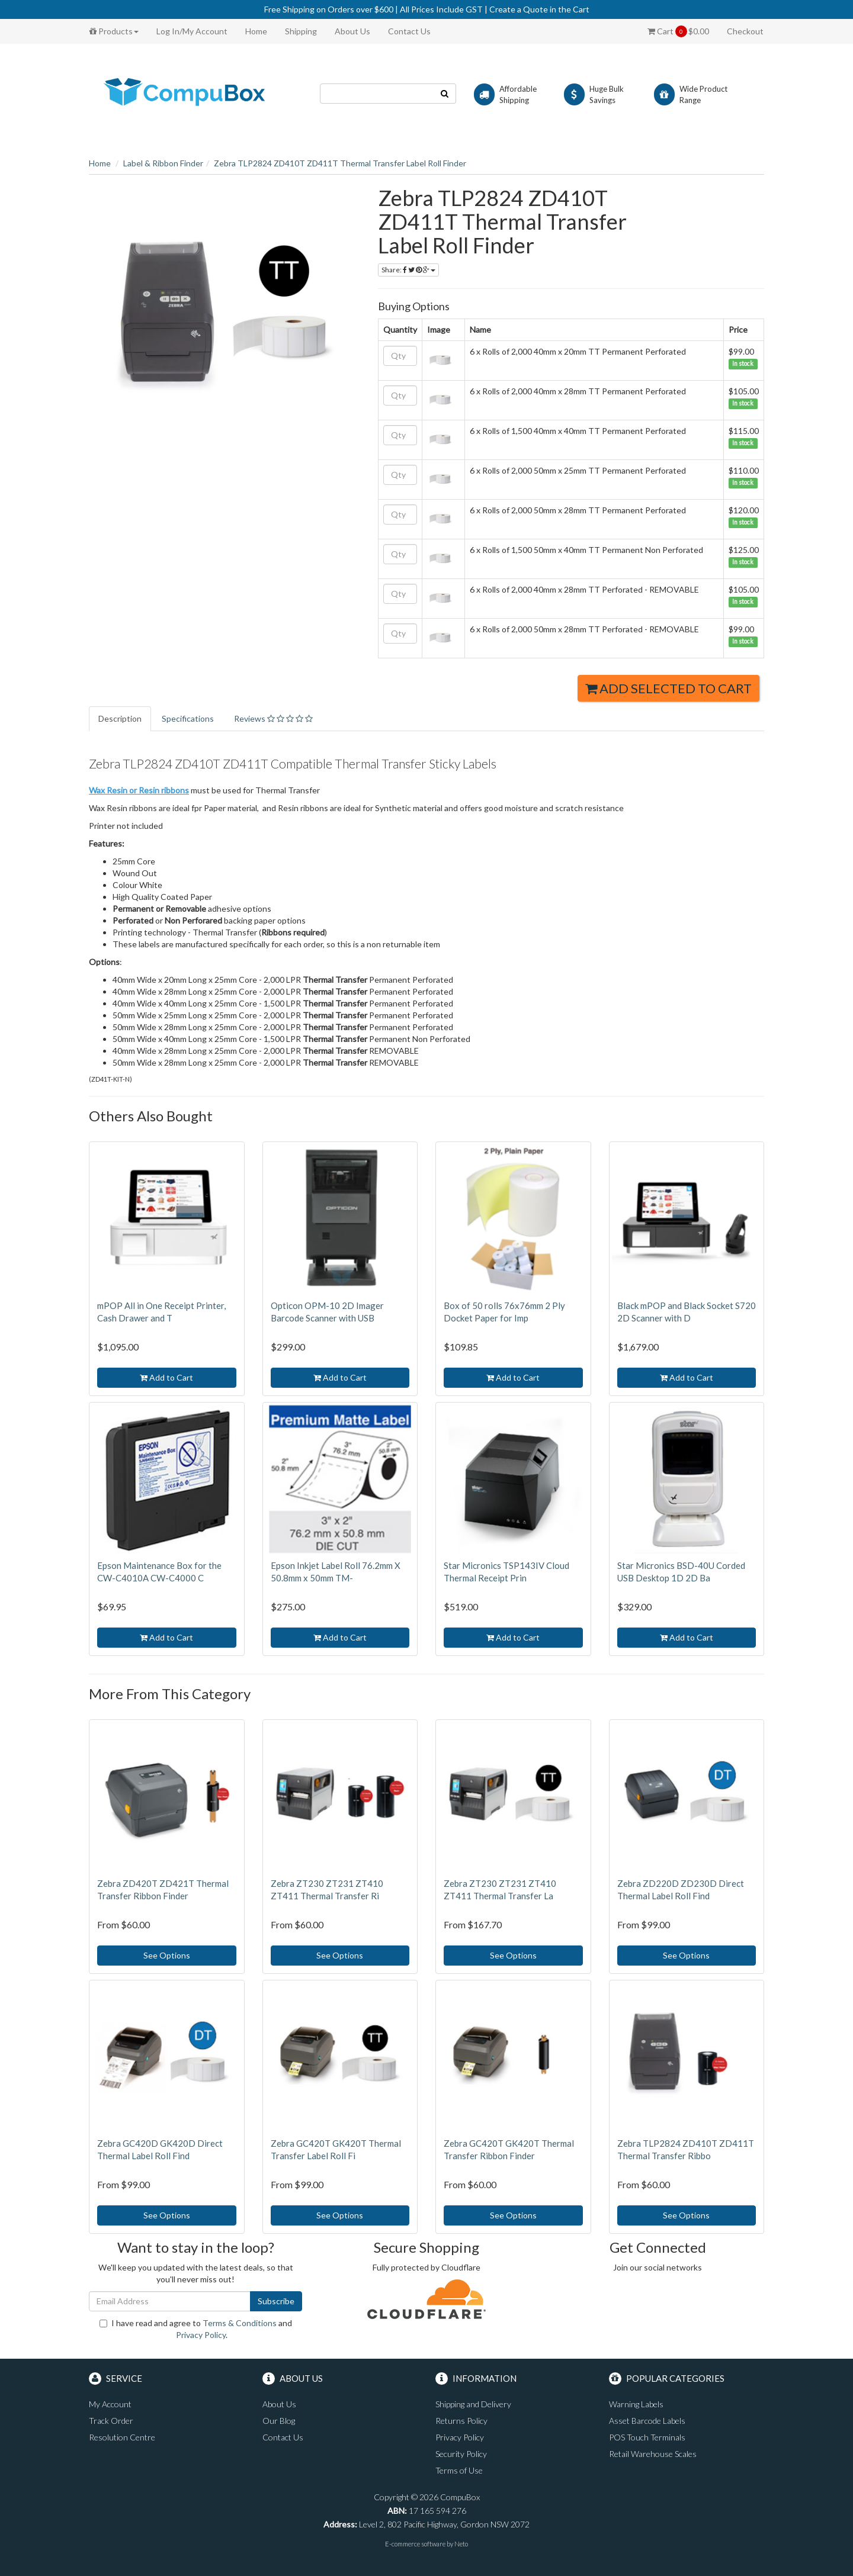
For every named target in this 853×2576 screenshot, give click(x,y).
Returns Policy (461, 2421)
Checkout (745, 31)
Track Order (111, 2421)
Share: (408, 269)
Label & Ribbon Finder (163, 163)
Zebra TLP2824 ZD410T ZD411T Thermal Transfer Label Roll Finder (340, 163)
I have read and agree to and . (196, 2329)
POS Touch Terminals (647, 2437)
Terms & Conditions (240, 2323)
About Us (352, 31)
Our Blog (278, 2421)
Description (120, 718)
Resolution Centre (122, 2437)
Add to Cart (166, 1377)
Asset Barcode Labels (647, 2421)
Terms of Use (459, 2470)
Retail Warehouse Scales (653, 2454)
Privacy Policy (201, 2335)
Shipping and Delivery (473, 2404)
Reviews (273, 718)
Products (114, 31)
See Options (166, 1955)
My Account (110, 2404)
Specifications (188, 718)
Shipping (301, 31)
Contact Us (409, 31)
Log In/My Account (191, 31)
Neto (461, 2544)
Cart (678, 31)
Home (256, 31)
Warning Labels (636, 2404)
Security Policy (461, 2454)
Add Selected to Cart (668, 688)
